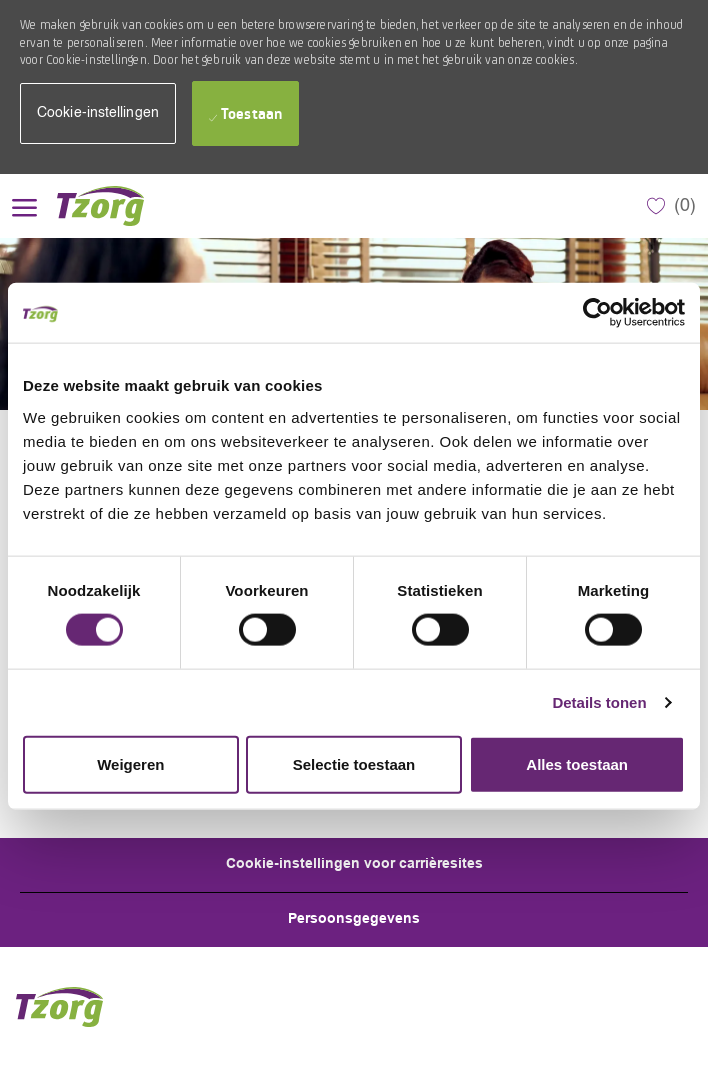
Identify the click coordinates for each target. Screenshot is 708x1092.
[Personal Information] (354, 920)
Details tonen (599, 702)
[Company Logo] (107, 206)
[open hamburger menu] (24, 205)
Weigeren (130, 763)
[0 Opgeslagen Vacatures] (671, 206)
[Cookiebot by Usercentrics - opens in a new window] (597, 313)
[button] (98, 113)
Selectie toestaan (354, 763)
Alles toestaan (577, 763)
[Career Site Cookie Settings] (354, 865)
